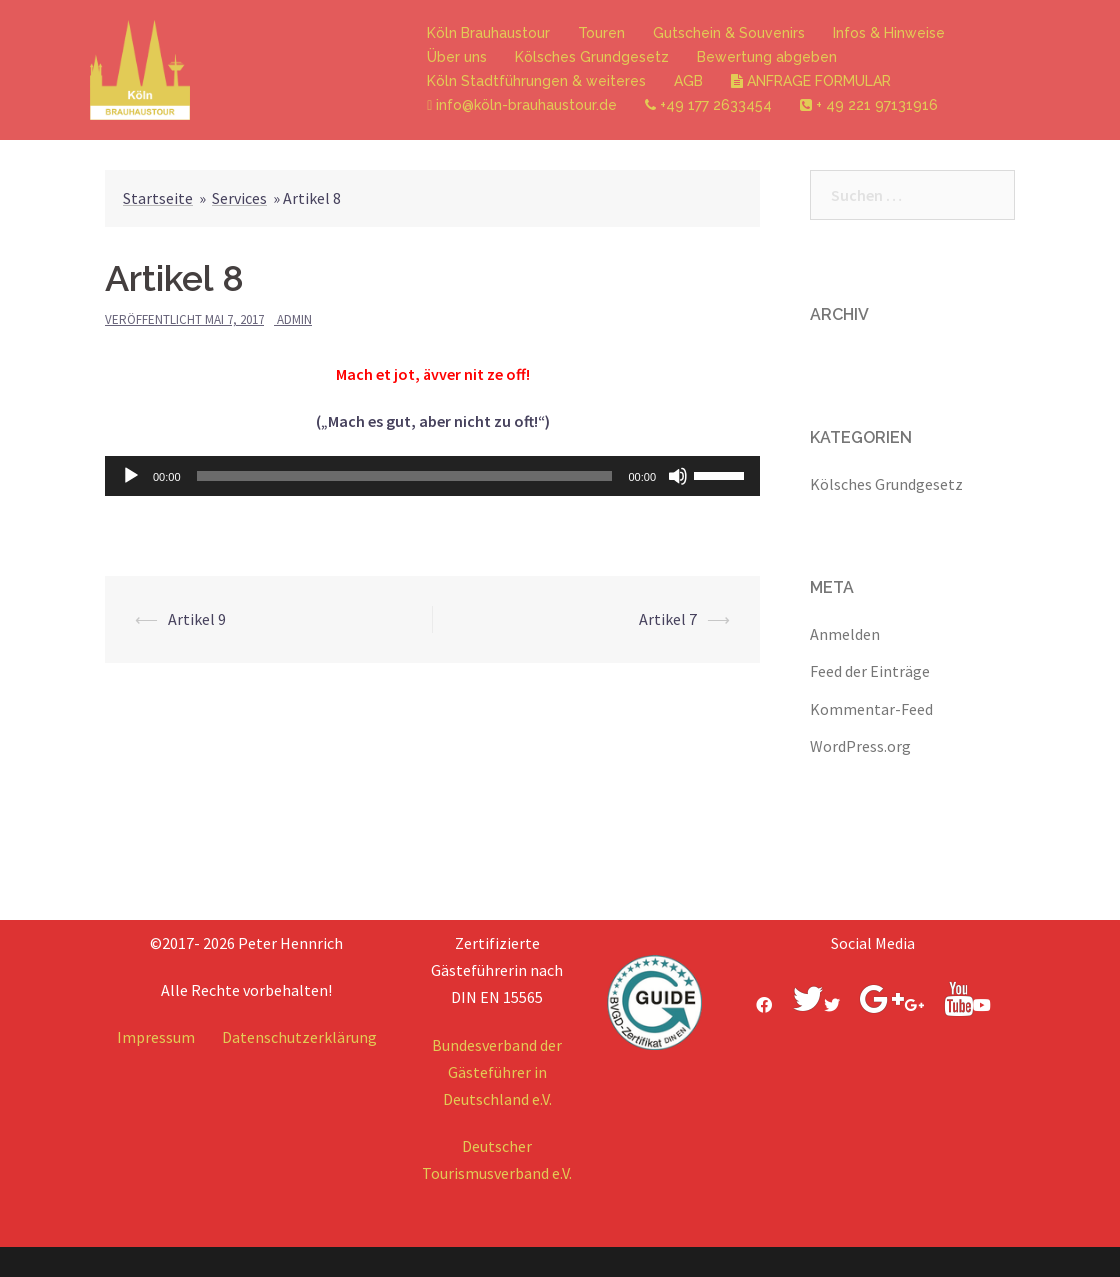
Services (239, 198)
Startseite (158, 198)
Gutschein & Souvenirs (729, 33)
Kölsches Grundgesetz (592, 57)
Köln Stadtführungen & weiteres (536, 81)
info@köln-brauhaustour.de (522, 105)
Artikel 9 (197, 619)
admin (294, 319)
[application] (432, 476)
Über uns (457, 57)
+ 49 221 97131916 (869, 105)
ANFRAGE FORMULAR (811, 81)
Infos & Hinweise (889, 33)
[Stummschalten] (678, 476)
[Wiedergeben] (131, 476)
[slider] (405, 476)
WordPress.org (860, 746)
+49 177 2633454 (708, 105)
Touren (601, 33)
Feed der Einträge (870, 671)
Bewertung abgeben (767, 57)
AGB (688, 81)
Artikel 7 (668, 619)
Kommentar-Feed (871, 709)
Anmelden (845, 634)
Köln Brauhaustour (488, 33)
